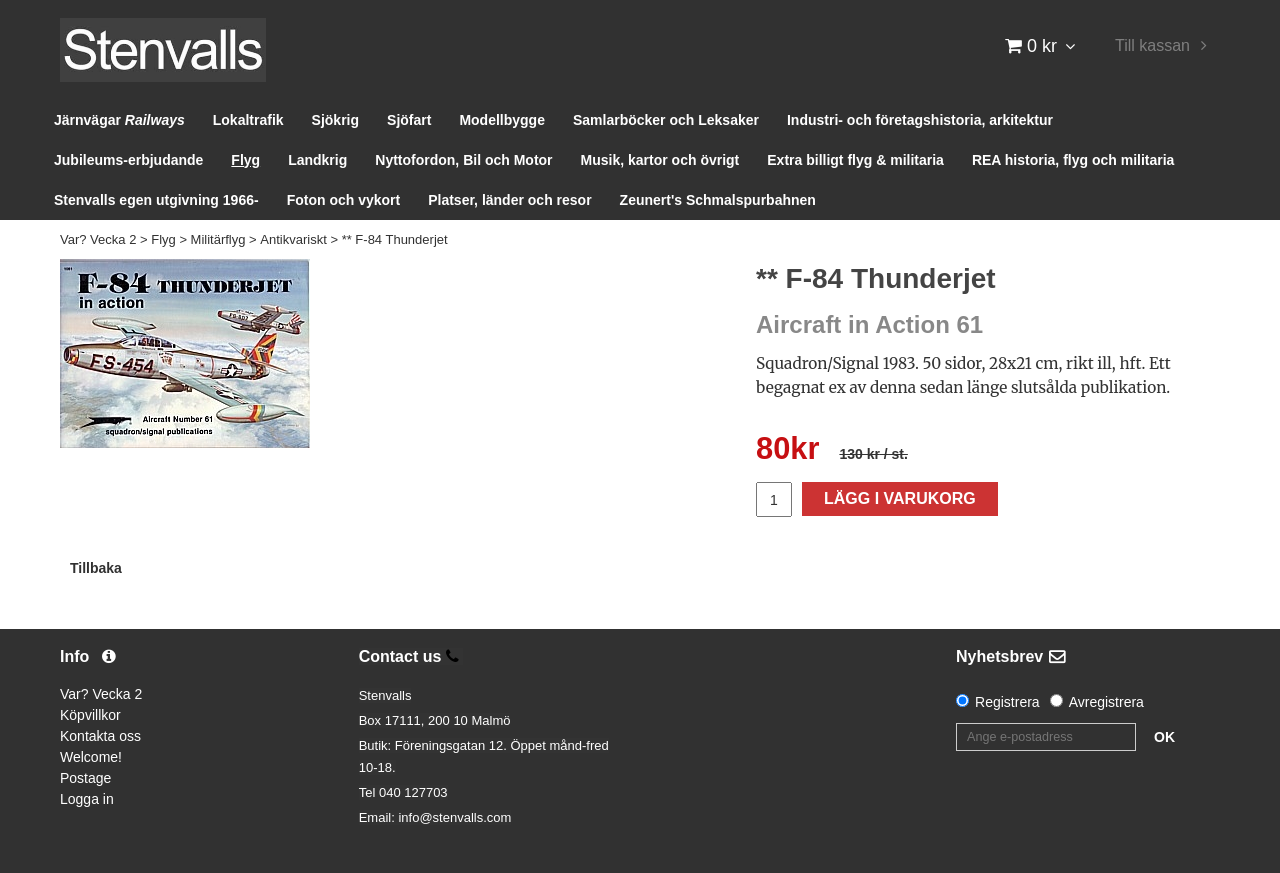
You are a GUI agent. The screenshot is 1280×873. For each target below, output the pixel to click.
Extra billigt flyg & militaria (855, 160)
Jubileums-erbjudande (128, 160)
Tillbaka (96, 568)
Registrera (1007, 702)
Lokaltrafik (248, 120)
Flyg (245, 160)
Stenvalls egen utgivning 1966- (156, 200)
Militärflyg (218, 239)
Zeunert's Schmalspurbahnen (718, 200)
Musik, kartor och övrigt (660, 160)
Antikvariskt (293, 239)
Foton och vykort (344, 200)
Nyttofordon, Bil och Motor (463, 160)
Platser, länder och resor (509, 200)
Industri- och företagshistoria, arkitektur (920, 120)
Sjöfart (409, 120)
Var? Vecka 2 (98, 239)
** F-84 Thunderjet (395, 239)
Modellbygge (502, 120)
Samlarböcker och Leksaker (666, 120)
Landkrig (317, 160)
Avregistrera (1106, 702)
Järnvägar (119, 120)
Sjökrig (335, 120)
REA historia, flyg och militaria (1073, 160)
